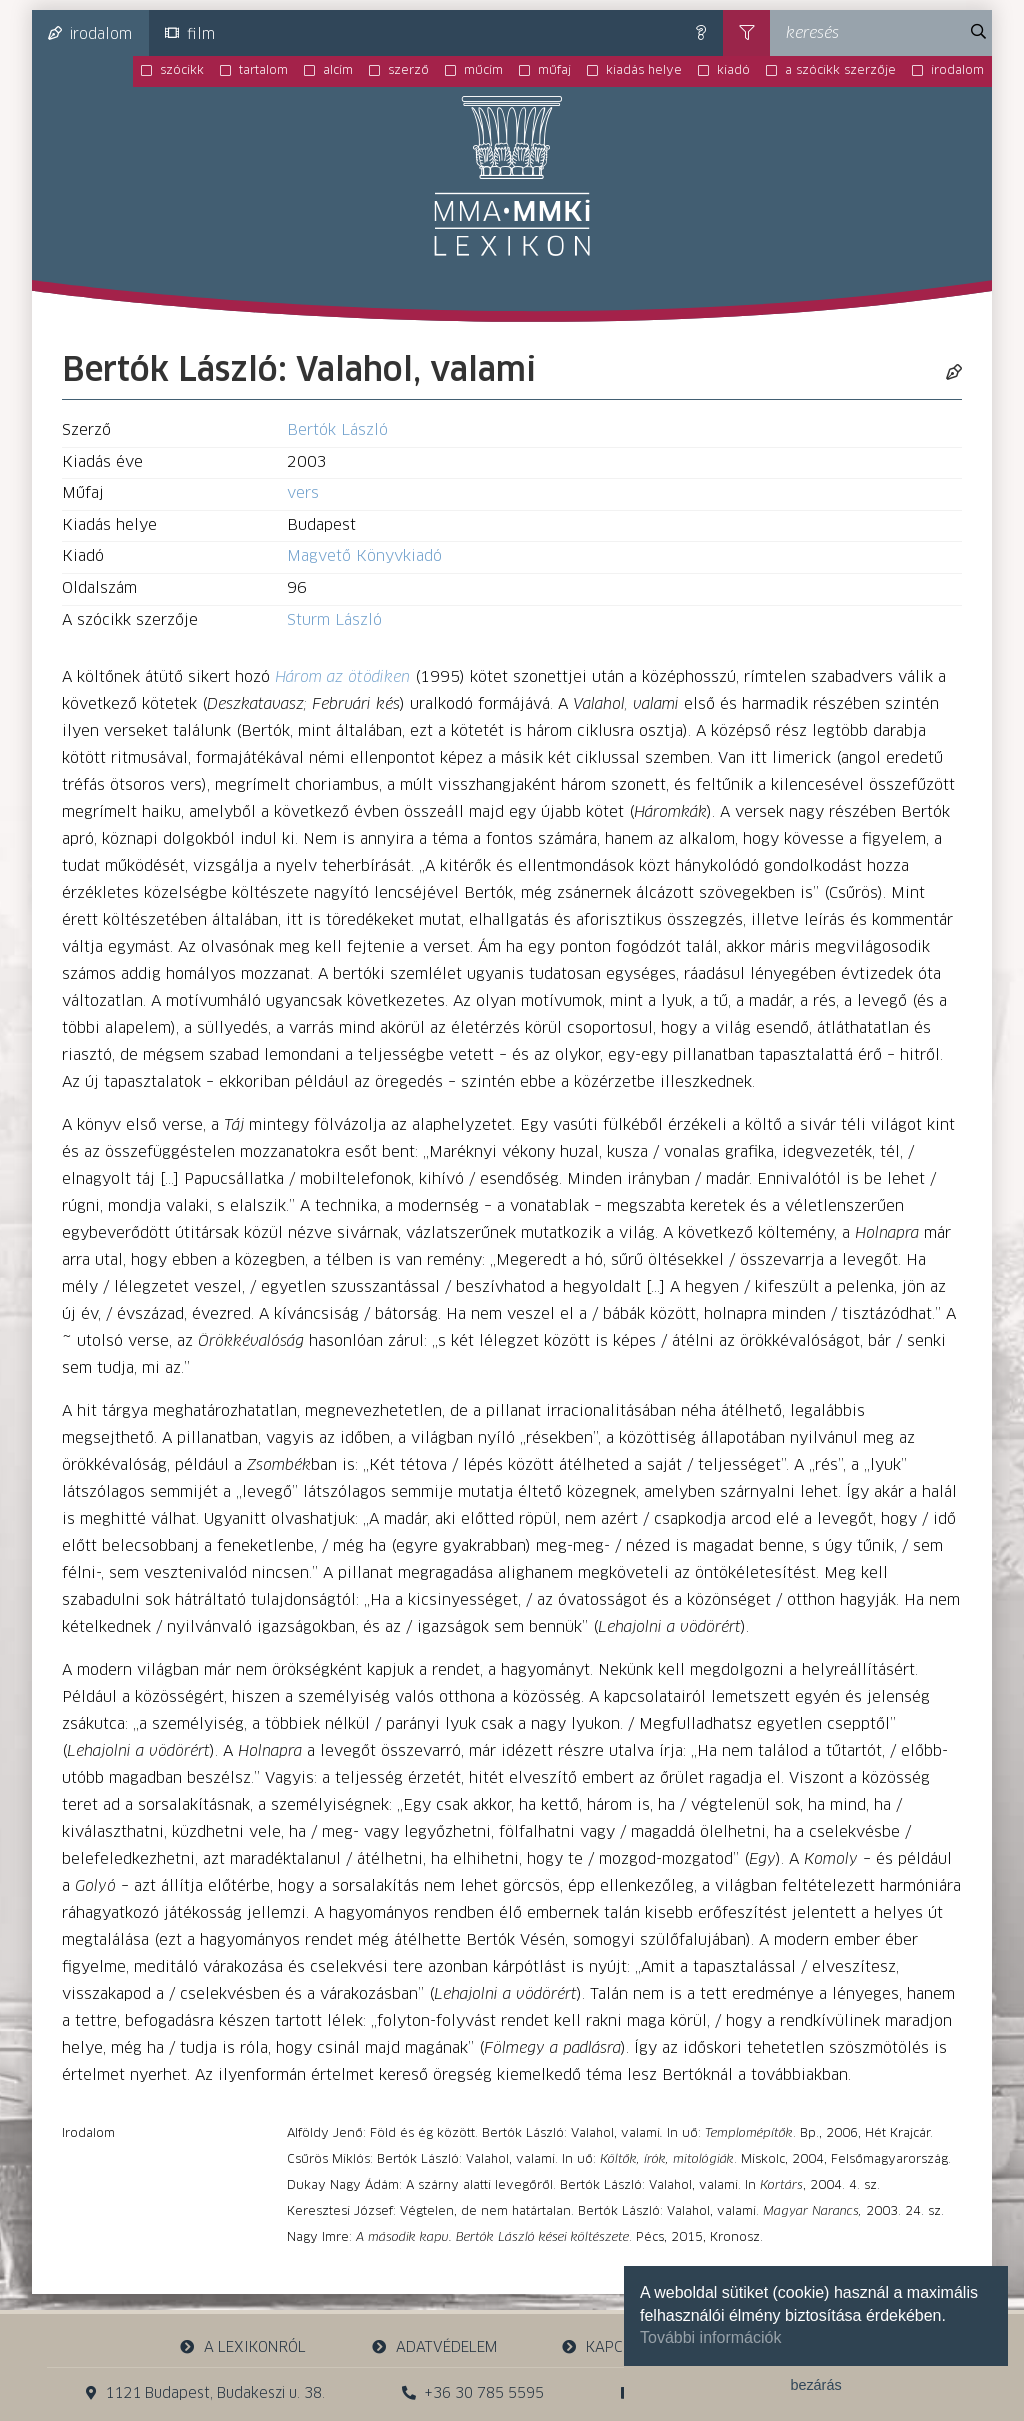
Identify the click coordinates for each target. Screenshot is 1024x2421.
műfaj (554, 71)
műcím (483, 71)
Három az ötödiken (342, 677)
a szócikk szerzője (840, 71)
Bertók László (337, 430)
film (190, 34)
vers (303, 493)
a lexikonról (243, 2347)
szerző (408, 71)
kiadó (733, 71)
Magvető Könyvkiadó (364, 556)
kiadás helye (644, 71)
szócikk (182, 71)
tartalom (263, 71)
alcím (338, 71)
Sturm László (334, 620)
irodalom (90, 34)
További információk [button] (710, 2337)
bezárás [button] (815, 2385)
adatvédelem (433, 2347)
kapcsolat (614, 2347)
